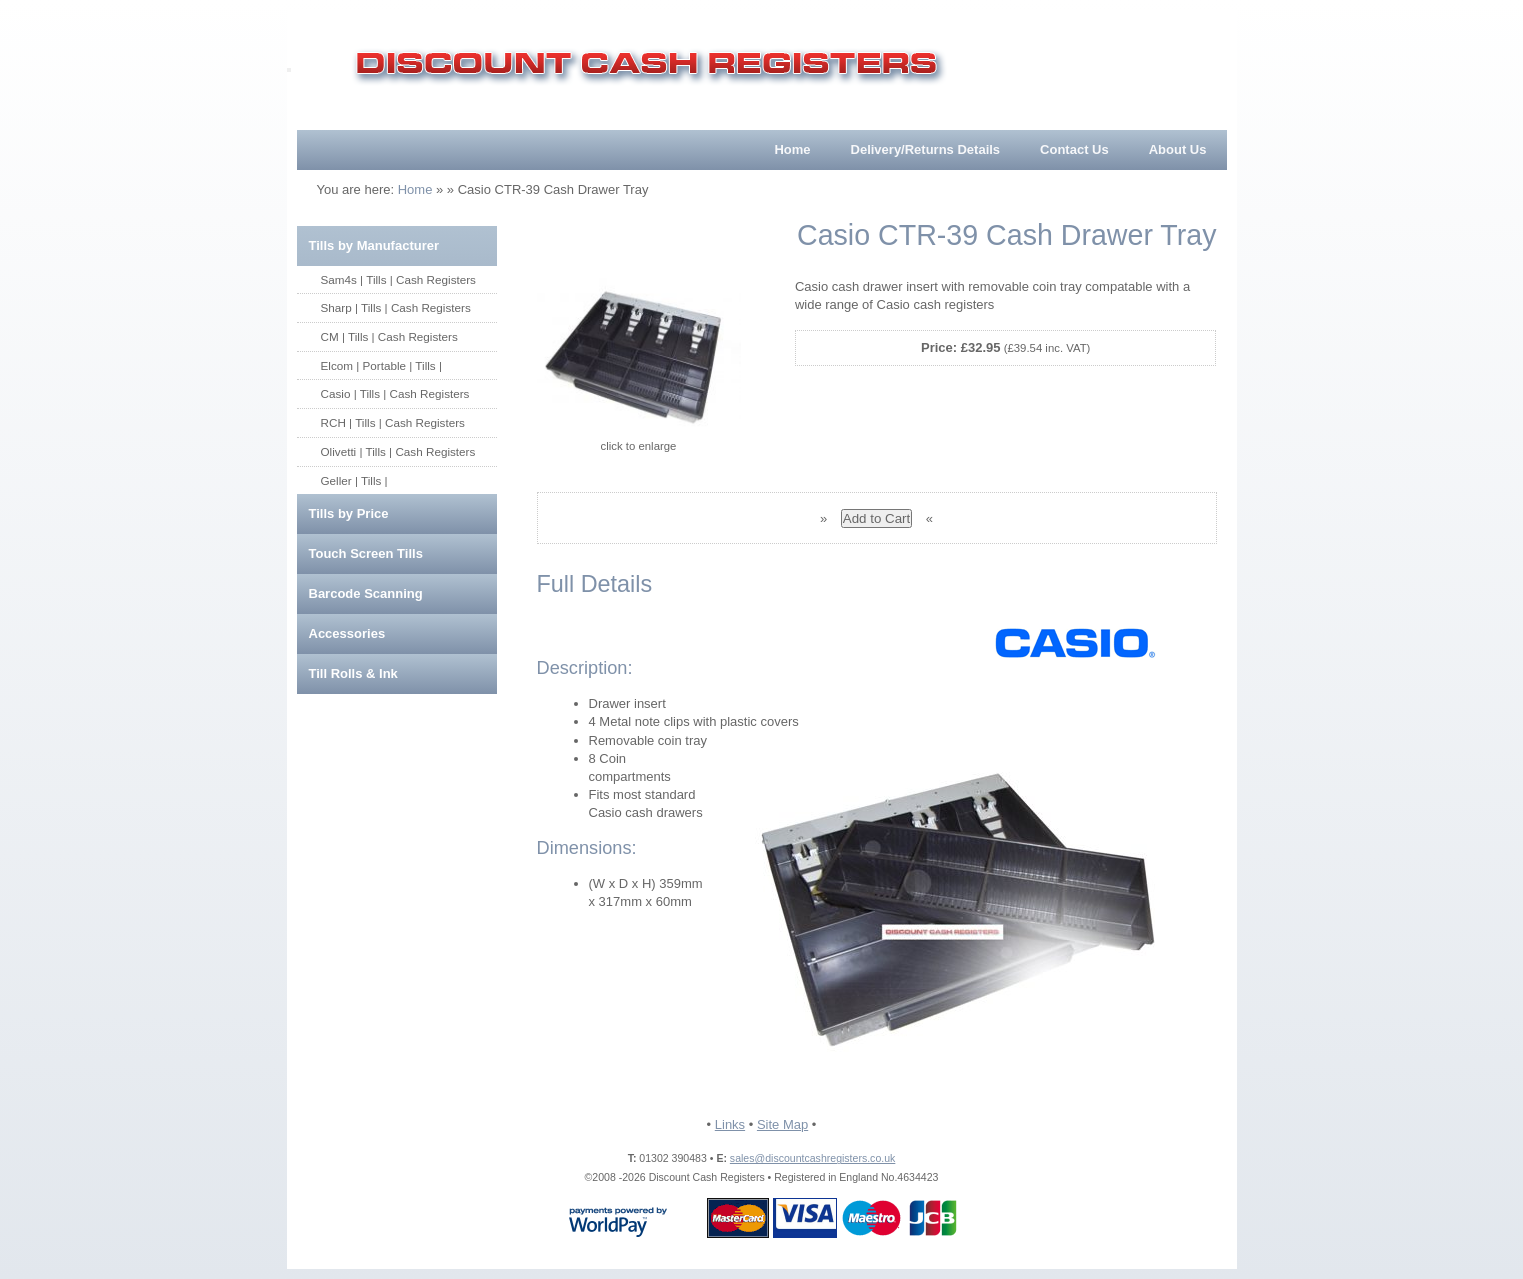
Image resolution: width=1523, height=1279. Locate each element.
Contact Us (1074, 149)
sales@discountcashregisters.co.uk (812, 1158)
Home (792, 149)
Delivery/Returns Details (926, 149)
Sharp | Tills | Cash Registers (396, 307)
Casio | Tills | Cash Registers (395, 393)
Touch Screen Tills (366, 553)
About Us (1178, 149)
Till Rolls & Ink (353, 673)
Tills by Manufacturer (374, 245)
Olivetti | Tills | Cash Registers (398, 451)
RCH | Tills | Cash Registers (393, 422)
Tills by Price (349, 513)
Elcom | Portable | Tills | (381, 365)
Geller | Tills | (354, 480)
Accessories (347, 633)
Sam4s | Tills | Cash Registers (398, 279)
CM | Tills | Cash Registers (389, 336)
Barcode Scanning (366, 593)
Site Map (782, 1124)
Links (730, 1124)
